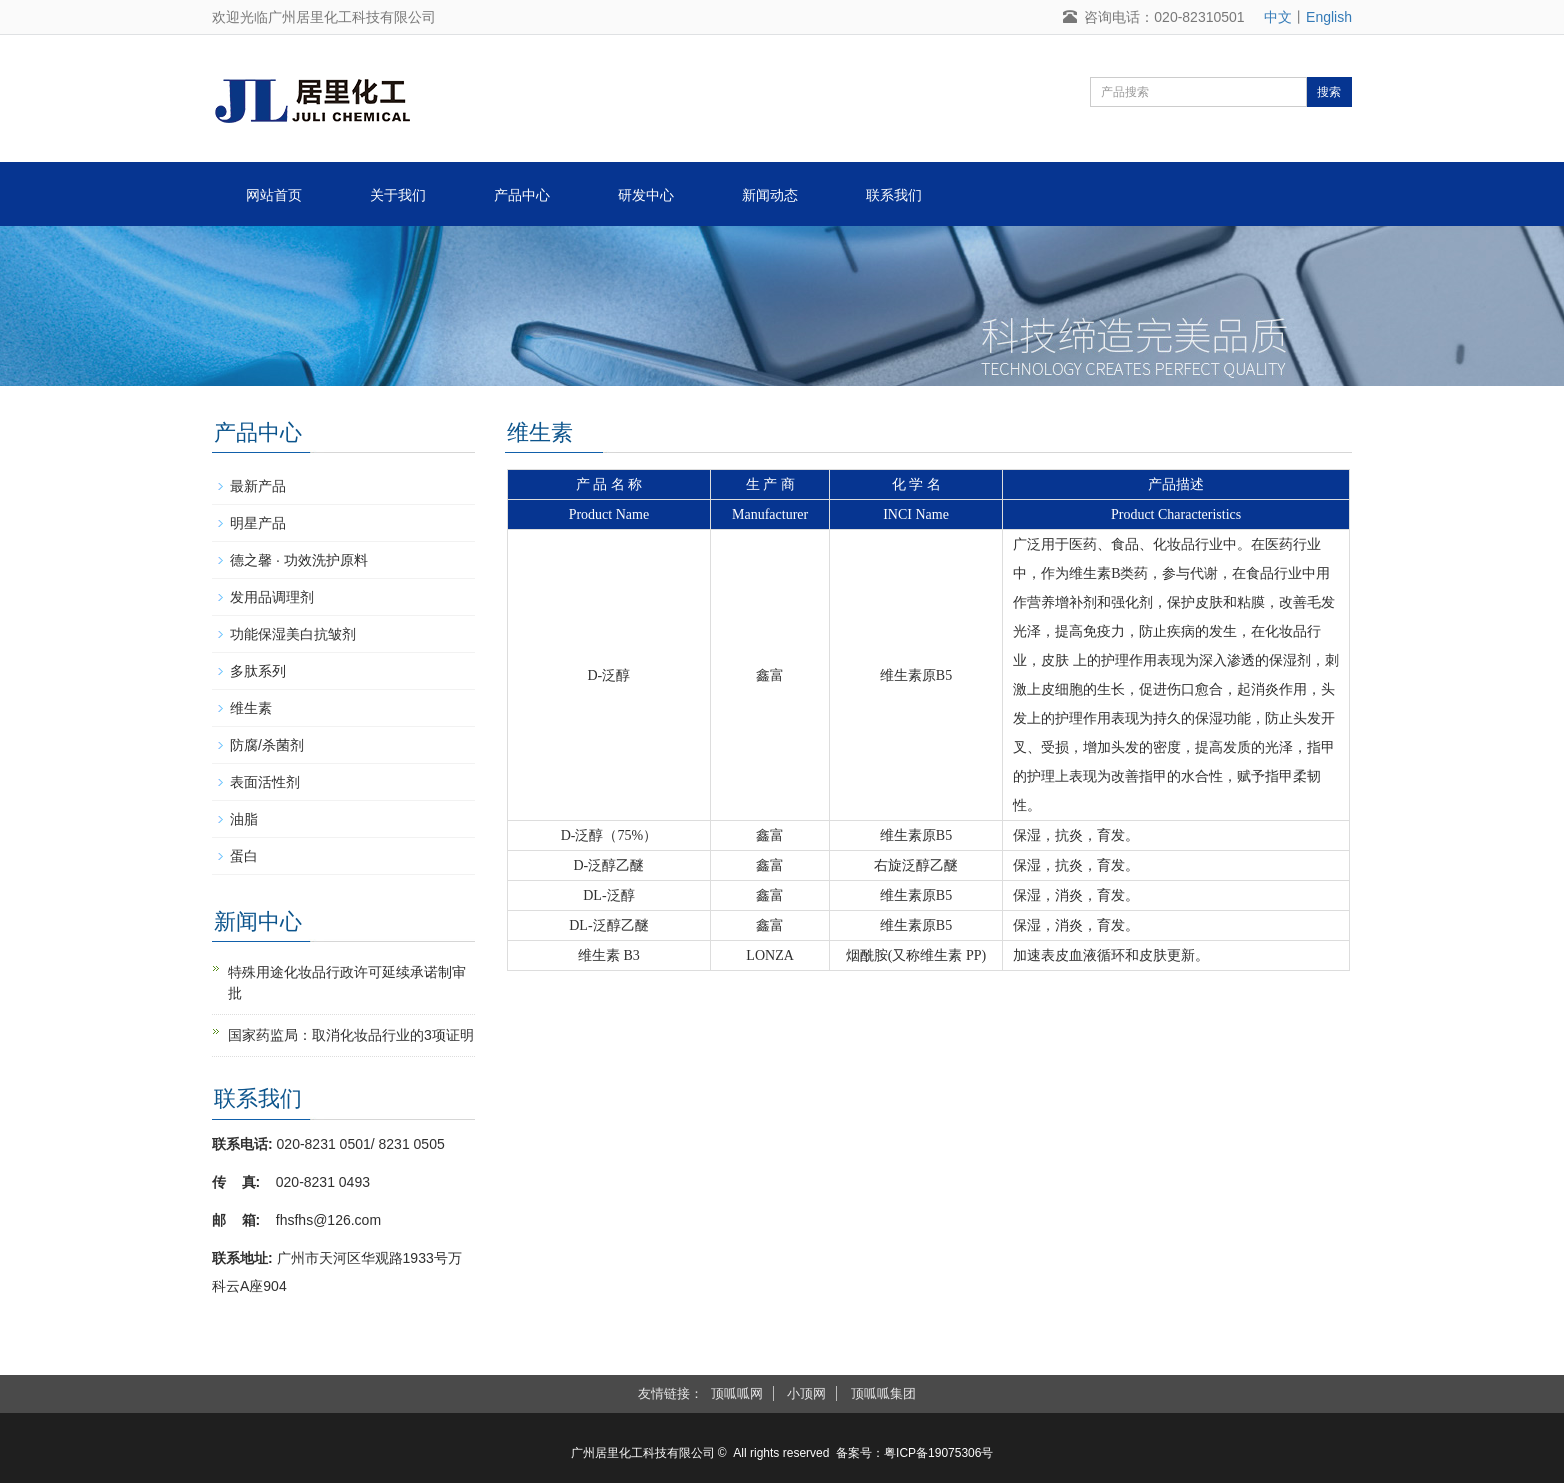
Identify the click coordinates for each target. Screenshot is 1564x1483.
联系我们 (894, 195)
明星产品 (258, 523)
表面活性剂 (265, 782)
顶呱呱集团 (883, 1393)
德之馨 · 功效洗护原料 (299, 560)
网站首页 (274, 195)
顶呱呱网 (737, 1393)
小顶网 (806, 1393)
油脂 (244, 819)
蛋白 (244, 856)
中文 (1278, 17)
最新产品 (258, 486)
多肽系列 (258, 671)
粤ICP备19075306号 (938, 1453)
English (1329, 17)
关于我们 (398, 195)
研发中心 (646, 195)
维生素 (251, 708)
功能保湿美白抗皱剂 (293, 634)
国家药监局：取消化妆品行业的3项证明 (351, 1035)
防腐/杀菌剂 (267, 745)
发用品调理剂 (272, 597)
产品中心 (522, 195)
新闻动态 (770, 195)
